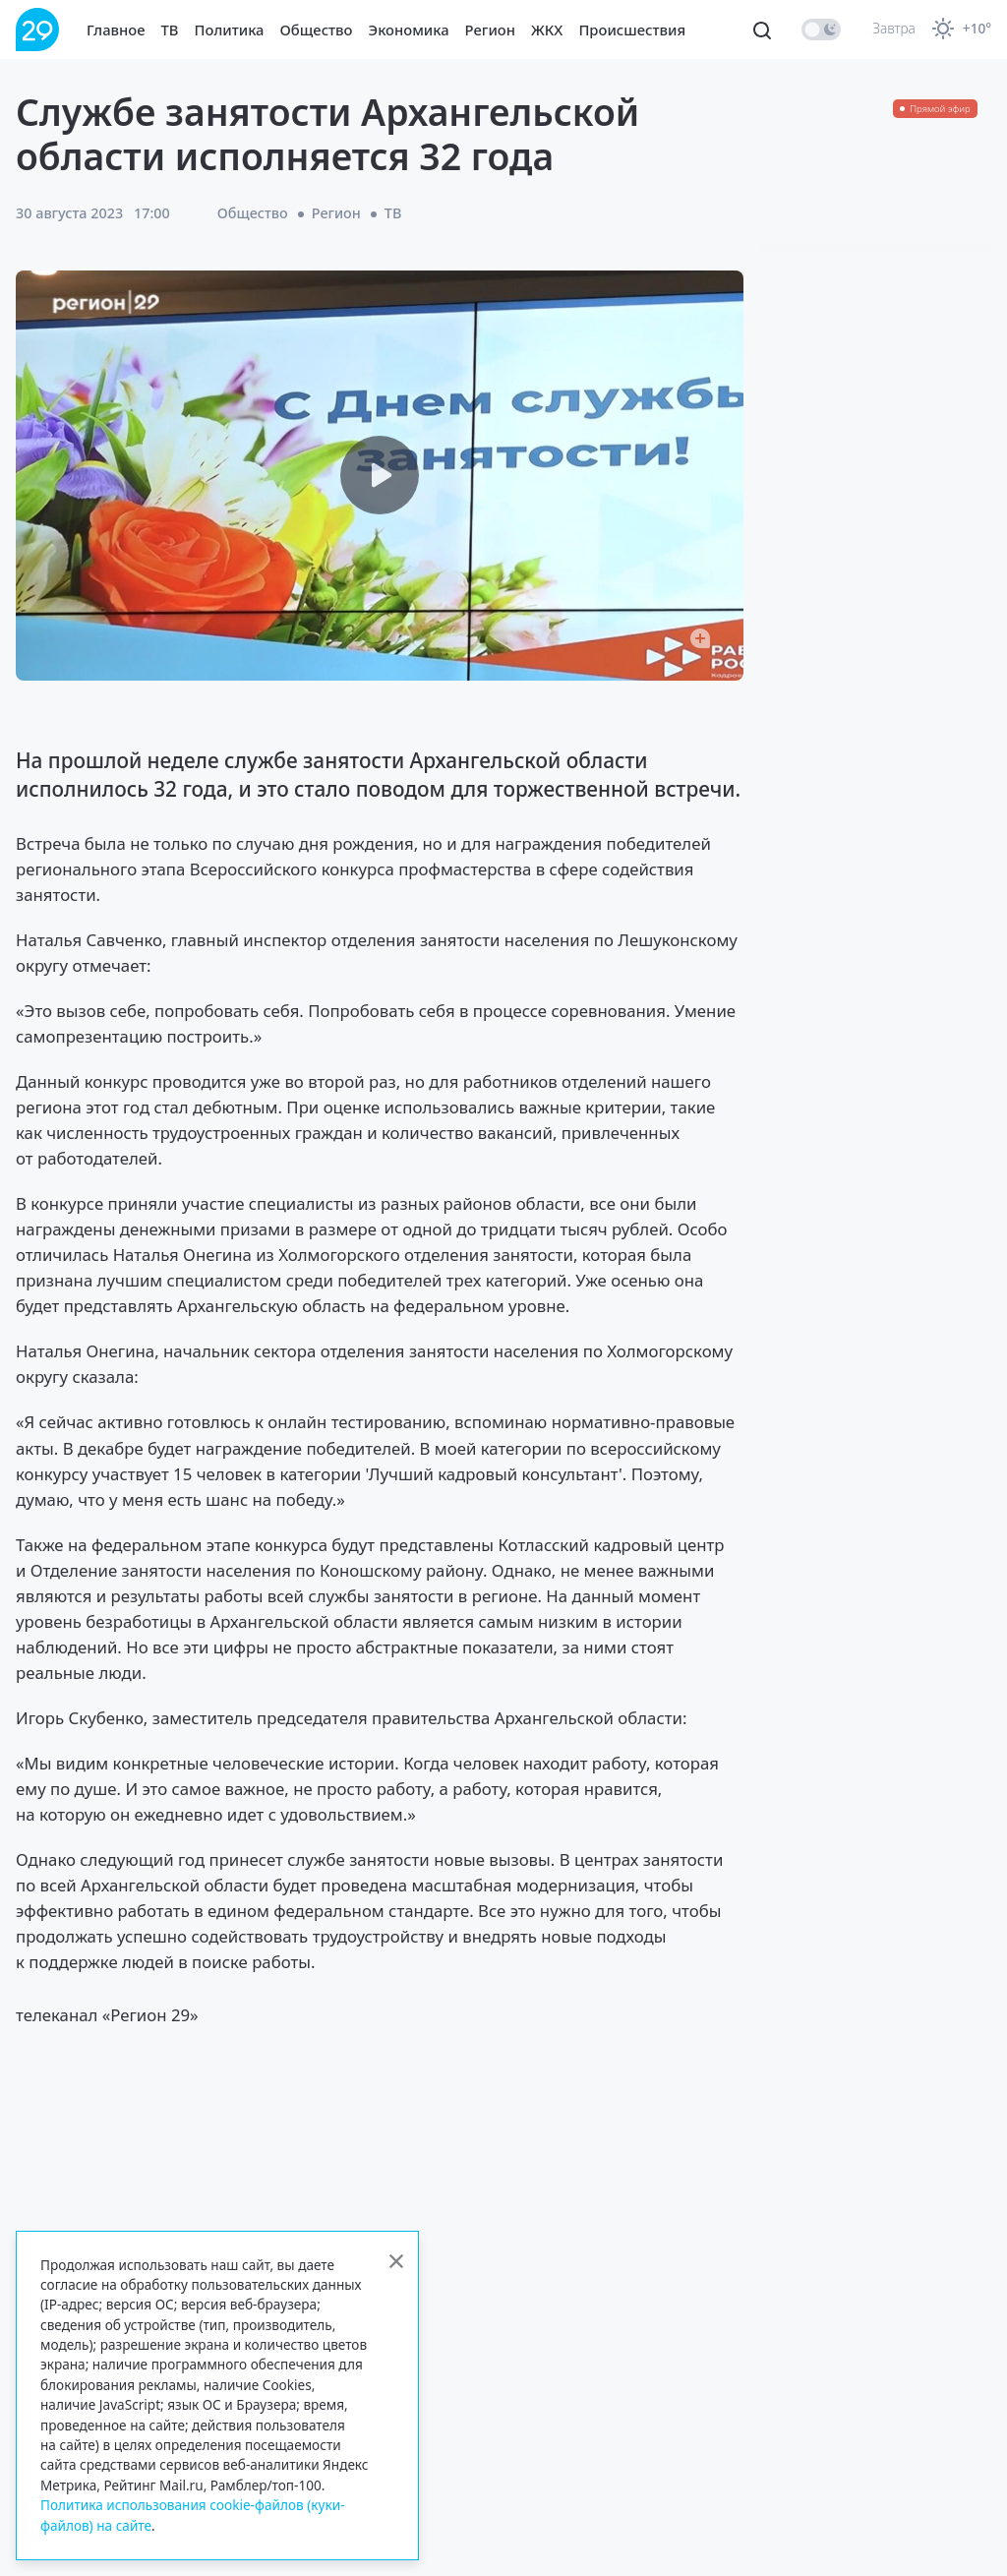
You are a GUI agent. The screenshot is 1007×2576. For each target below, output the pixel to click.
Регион (490, 29)
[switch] (821, 29)
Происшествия (631, 29)
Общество (316, 29)
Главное (116, 29)
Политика (230, 29)
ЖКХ (547, 29)
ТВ (170, 29)
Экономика (409, 29)
